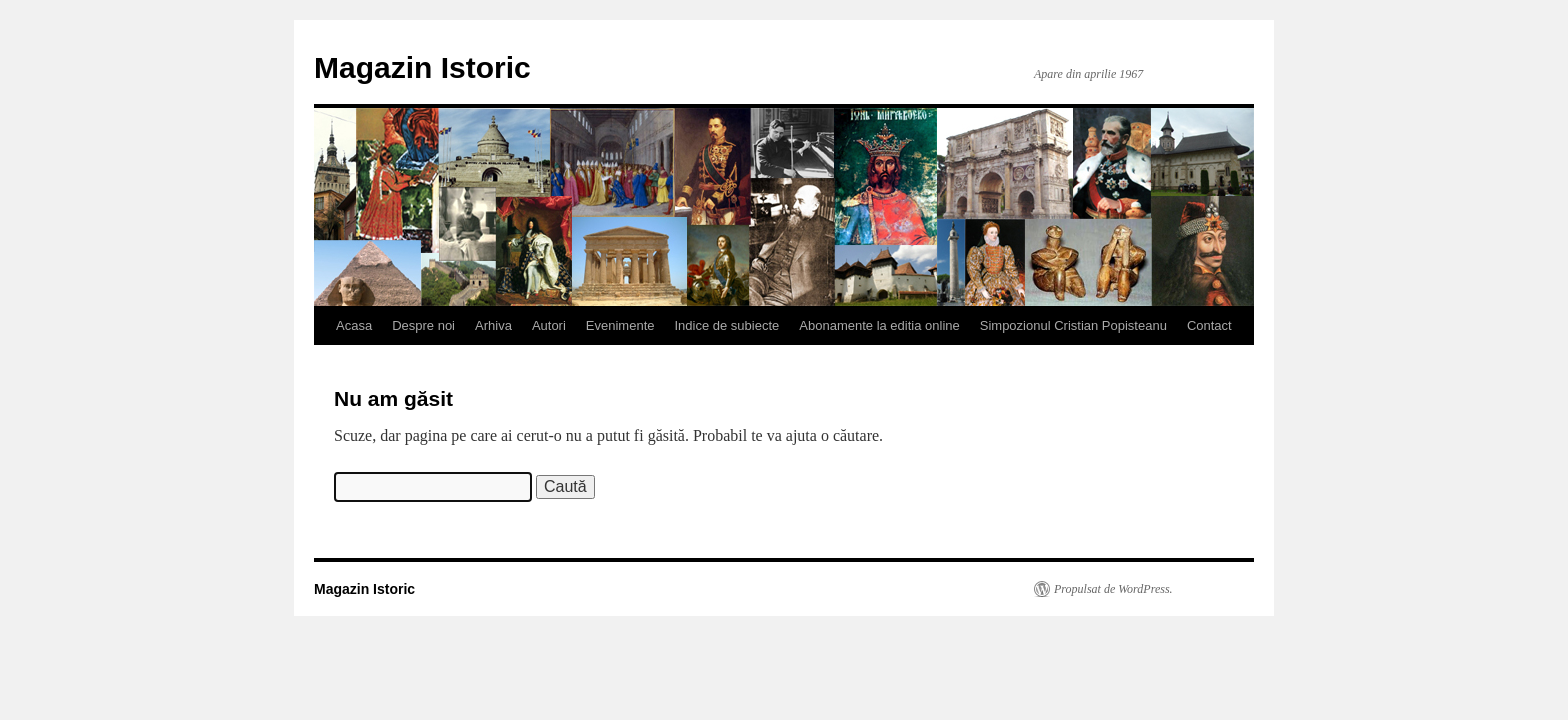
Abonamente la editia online (879, 325)
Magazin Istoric (422, 67)
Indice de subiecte (727, 325)
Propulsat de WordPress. (1113, 589)
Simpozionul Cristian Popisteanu (1073, 325)
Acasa (354, 325)
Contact (1209, 325)
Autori (549, 325)
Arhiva (493, 325)
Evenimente (620, 325)
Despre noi (423, 325)
